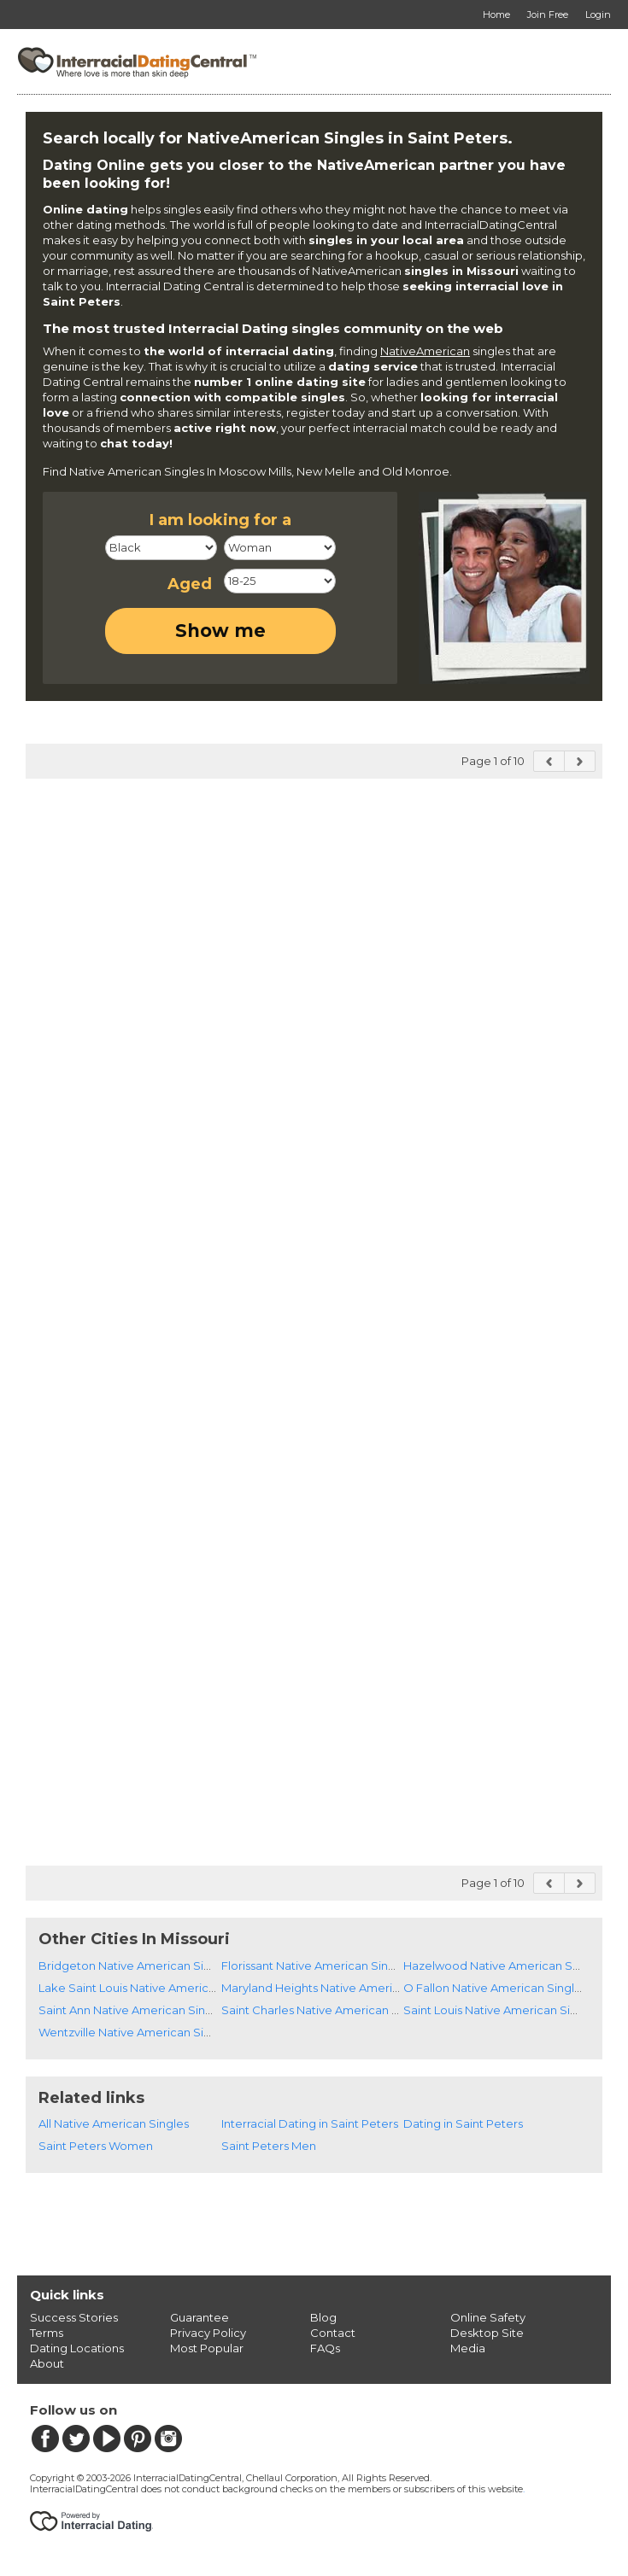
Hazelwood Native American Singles (504, 1965)
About (47, 2363)
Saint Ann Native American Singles (133, 2010)
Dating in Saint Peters (463, 2123)
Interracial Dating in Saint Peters (309, 2123)
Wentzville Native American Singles (135, 2032)
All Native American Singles (113, 2123)
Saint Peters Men (268, 2146)
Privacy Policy (208, 2332)
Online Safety (487, 2317)
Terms (46, 2332)
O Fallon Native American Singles (495, 1988)
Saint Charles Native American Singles (326, 2010)
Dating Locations (77, 2348)
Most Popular (207, 2348)
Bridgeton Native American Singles (135, 1965)
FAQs (325, 2348)
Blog (323, 2317)
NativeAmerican (425, 351)
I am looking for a (220, 520)
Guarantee (199, 2317)
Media (467, 2348)
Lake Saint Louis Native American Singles (151, 1988)
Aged (189, 584)
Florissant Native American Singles (316, 1965)
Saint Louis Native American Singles (501, 2010)
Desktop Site (487, 2332)
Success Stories (74, 2317)
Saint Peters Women (95, 2146)
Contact (332, 2332)
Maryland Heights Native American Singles (338, 1988)
